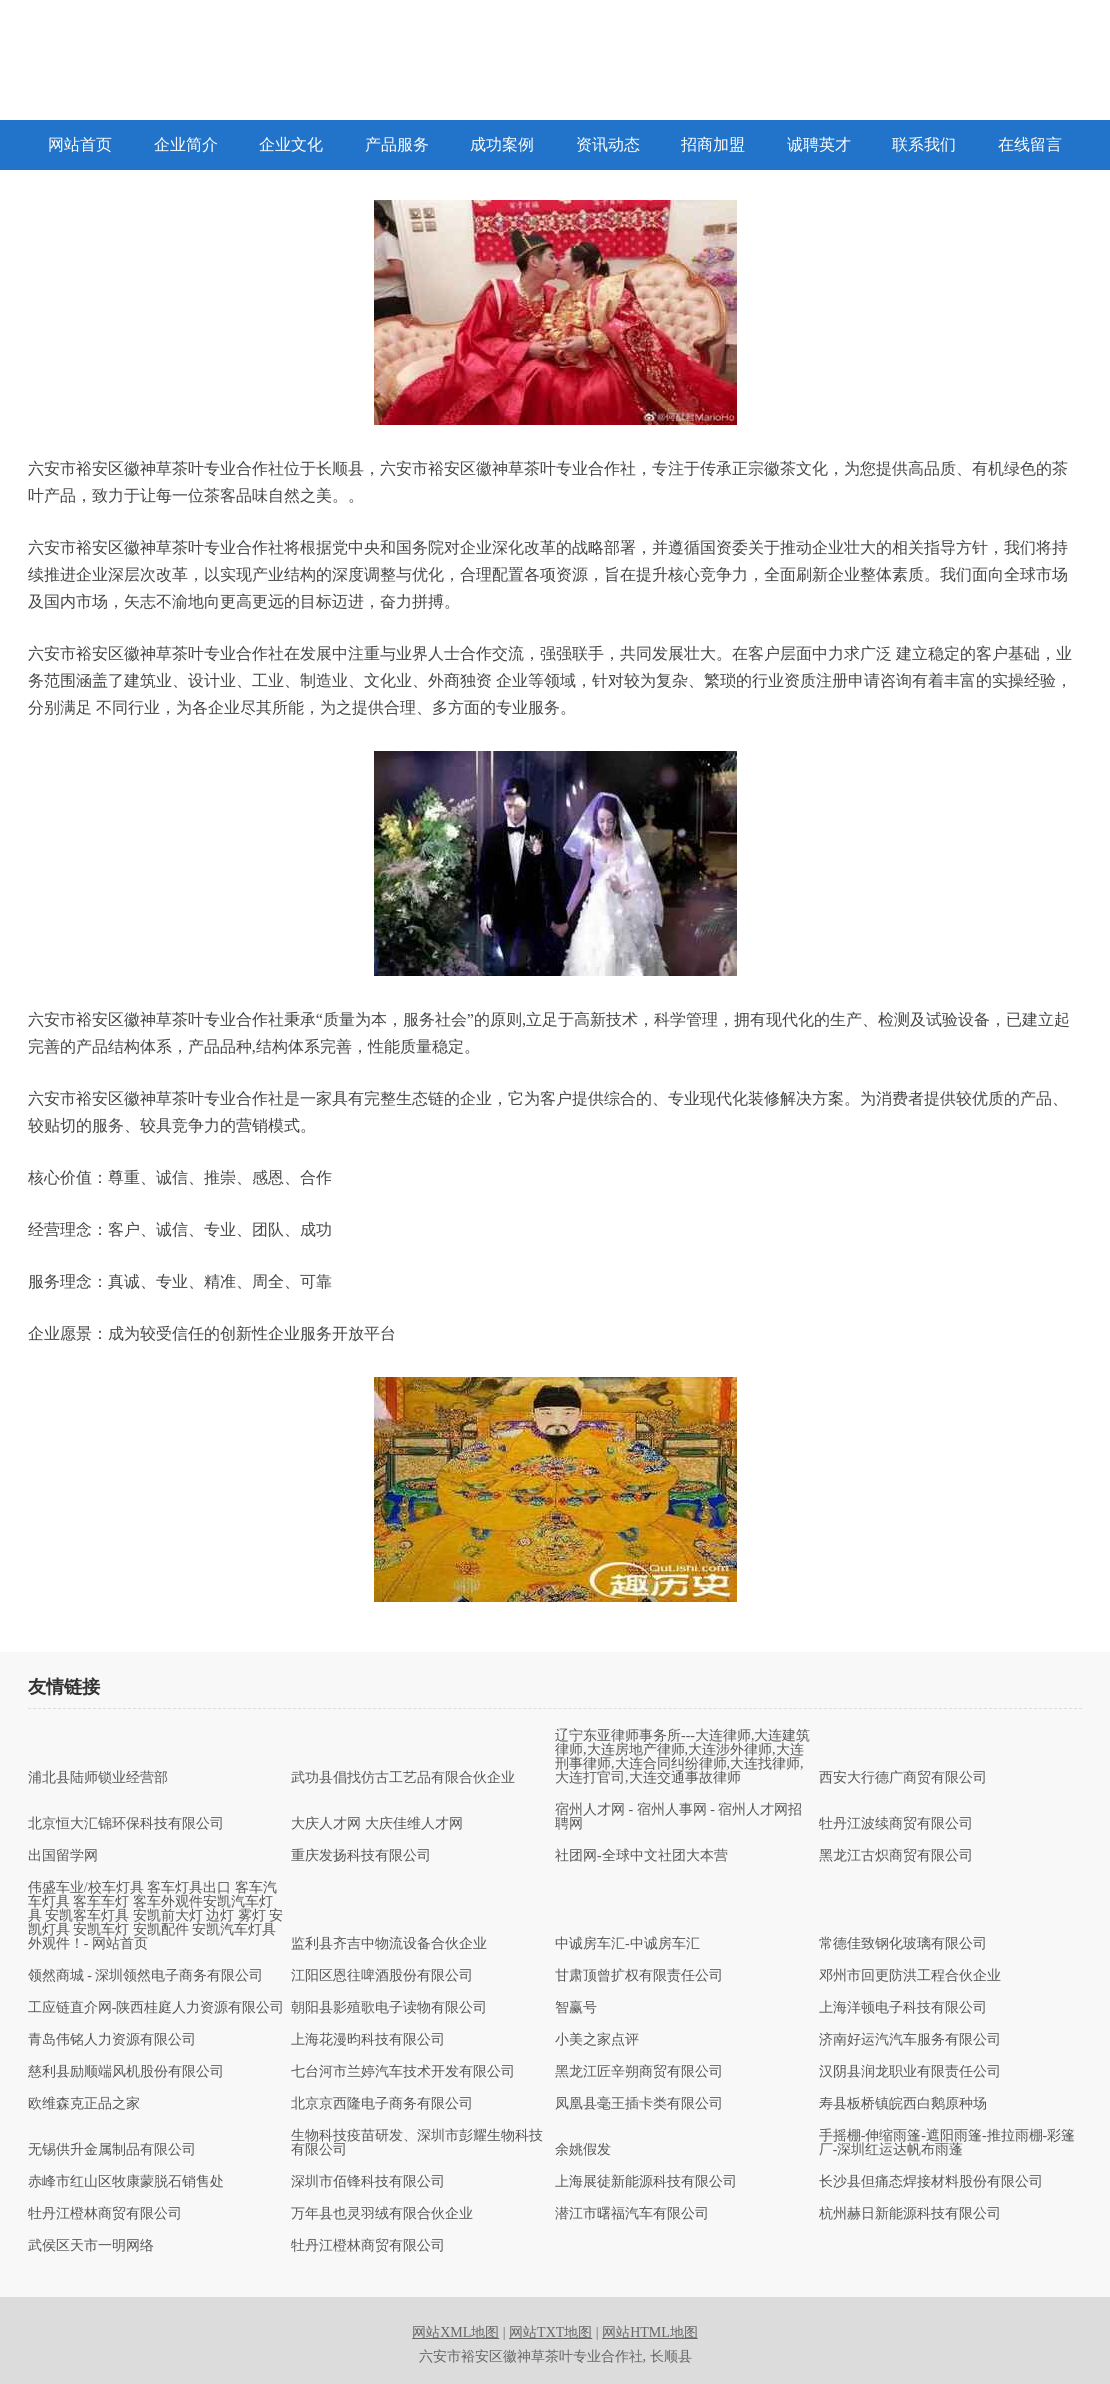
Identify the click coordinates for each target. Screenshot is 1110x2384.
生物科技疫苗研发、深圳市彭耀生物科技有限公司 (417, 2143)
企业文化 (291, 144)
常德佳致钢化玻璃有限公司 (903, 1944)
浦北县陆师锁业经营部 (98, 1778)
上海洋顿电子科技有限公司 (903, 2008)
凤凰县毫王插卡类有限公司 (639, 2104)
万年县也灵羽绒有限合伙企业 (382, 2214)
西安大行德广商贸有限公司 (903, 1778)
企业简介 (186, 144)
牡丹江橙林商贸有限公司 (105, 2214)
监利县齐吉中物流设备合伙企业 (389, 1944)
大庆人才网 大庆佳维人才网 (377, 1824)
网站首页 (80, 144)
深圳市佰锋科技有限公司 (368, 2182)
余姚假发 (583, 2150)
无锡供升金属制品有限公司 (112, 2150)
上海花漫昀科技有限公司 (368, 2040)
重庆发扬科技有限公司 (361, 1856)
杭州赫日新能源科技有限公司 (910, 2214)
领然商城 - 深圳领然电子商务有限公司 (146, 1976)
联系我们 (924, 144)
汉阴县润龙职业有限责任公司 (910, 2072)
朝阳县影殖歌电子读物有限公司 (389, 2008)
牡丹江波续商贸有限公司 (896, 1824)
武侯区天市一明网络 (91, 2246)
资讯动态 (608, 144)
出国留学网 (63, 1856)
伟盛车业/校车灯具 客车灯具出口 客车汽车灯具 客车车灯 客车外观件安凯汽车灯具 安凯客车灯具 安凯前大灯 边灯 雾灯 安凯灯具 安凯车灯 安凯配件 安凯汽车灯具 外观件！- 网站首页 (156, 1916)
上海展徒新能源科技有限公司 (646, 2182)
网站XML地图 (455, 2332)
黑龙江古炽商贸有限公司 (896, 1856)
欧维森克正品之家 (84, 2104)
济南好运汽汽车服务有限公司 (910, 2040)
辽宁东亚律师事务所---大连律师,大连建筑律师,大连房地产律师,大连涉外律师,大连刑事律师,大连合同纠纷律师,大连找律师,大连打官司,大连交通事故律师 (683, 1757)
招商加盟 (713, 144)
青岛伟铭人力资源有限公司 (112, 2040)
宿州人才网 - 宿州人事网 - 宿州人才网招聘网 (678, 1817)
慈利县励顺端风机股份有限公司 (126, 2072)
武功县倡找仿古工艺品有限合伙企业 (403, 1778)
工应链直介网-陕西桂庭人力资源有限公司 (156, 2008)
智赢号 (576, 2008)
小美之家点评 (597, 2040)
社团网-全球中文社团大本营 (641, 1856)
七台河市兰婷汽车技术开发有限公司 (403, 2072)
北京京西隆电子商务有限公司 (382, 2104)
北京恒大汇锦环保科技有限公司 (126, 1824)
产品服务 (397, 144)
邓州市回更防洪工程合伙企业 (910, 1976)
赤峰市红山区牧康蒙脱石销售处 (126, 2182)
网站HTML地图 (650, 2332)
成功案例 (502, 144)
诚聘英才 (819, 144)
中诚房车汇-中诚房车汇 (627, 1944)
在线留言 (1030, 144)
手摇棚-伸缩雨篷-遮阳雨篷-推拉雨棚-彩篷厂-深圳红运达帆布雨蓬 (947, 2143)
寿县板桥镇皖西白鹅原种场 (903, 2104)
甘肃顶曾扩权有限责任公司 (639, 1976)
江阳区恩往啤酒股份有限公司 (382, 1976)
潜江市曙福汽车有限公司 (632, 2214)
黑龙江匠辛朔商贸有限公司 (639, 2072)
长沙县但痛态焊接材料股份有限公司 (931, 2182)
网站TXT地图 (550, 2332)
